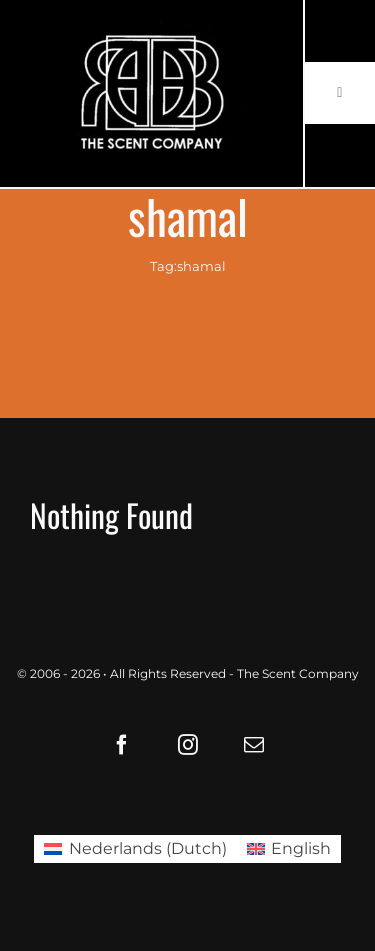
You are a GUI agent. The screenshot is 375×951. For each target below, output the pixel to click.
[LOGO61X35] (151, 93)
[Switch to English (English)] (289, 849)
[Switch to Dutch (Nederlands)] (135, 849)
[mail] (254, 745)
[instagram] (188, 745)
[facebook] (122, 745)
